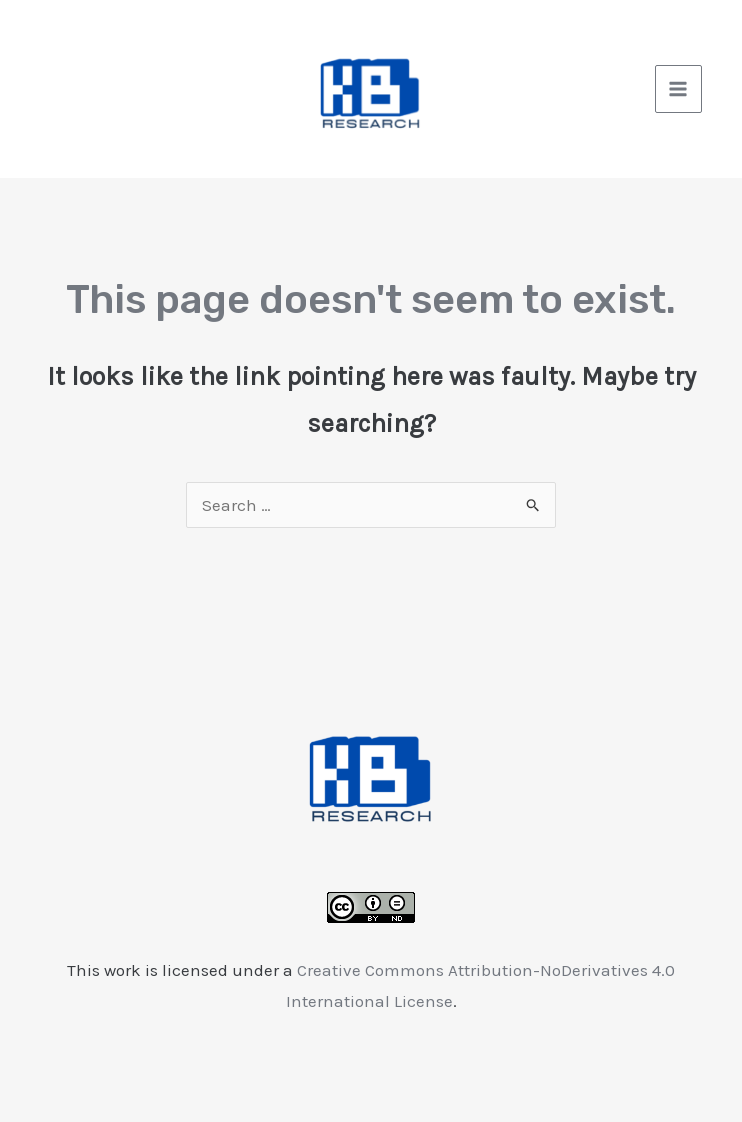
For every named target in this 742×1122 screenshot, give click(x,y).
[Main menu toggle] (679, 89)
